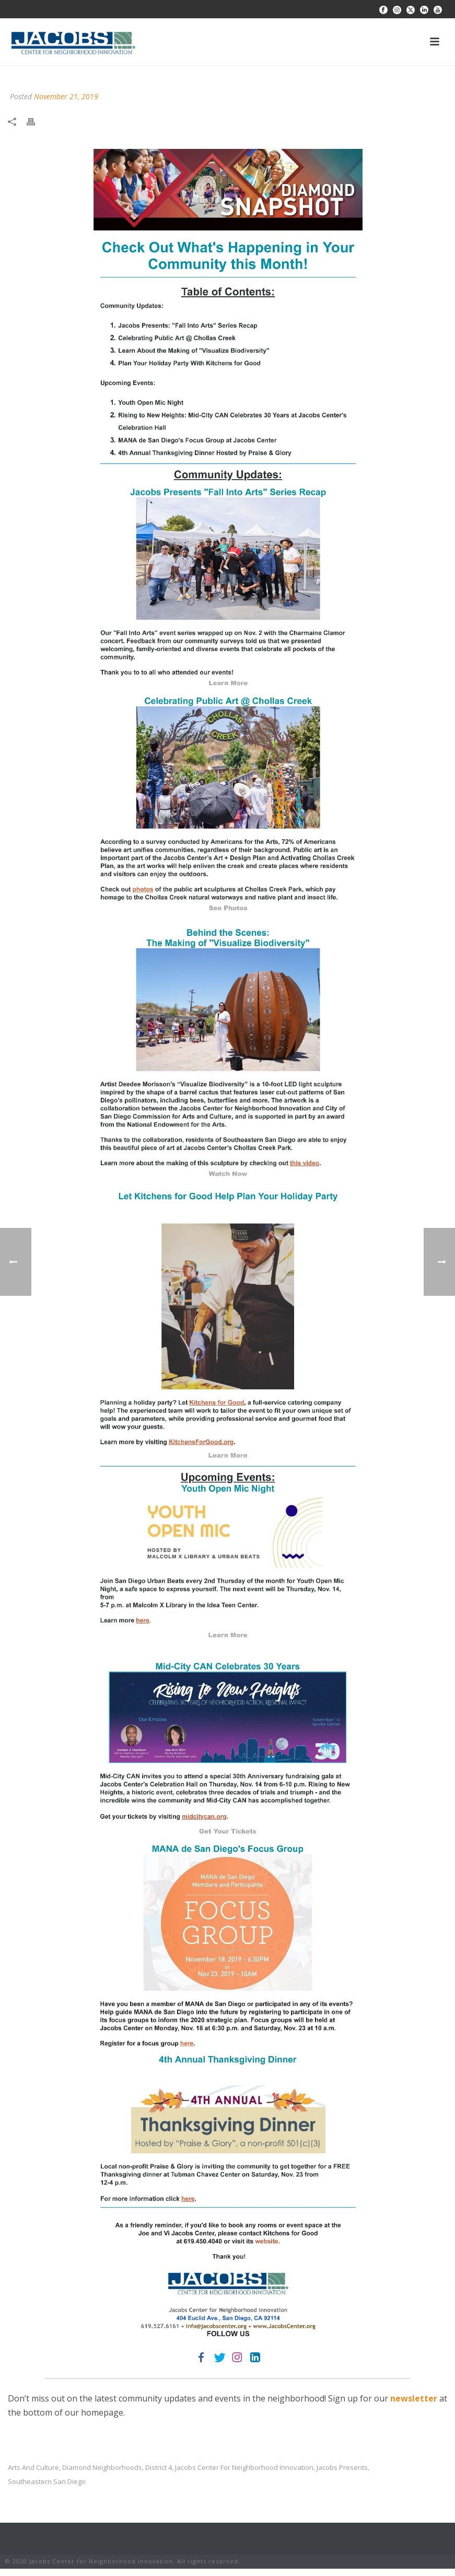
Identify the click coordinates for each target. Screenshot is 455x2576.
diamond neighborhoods (102, 2467)
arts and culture (33, 2467)
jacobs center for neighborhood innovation (244, 2467)
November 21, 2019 (66, 96)
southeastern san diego (47, 2481)
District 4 (158, 2467)
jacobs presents (342, 2467)
